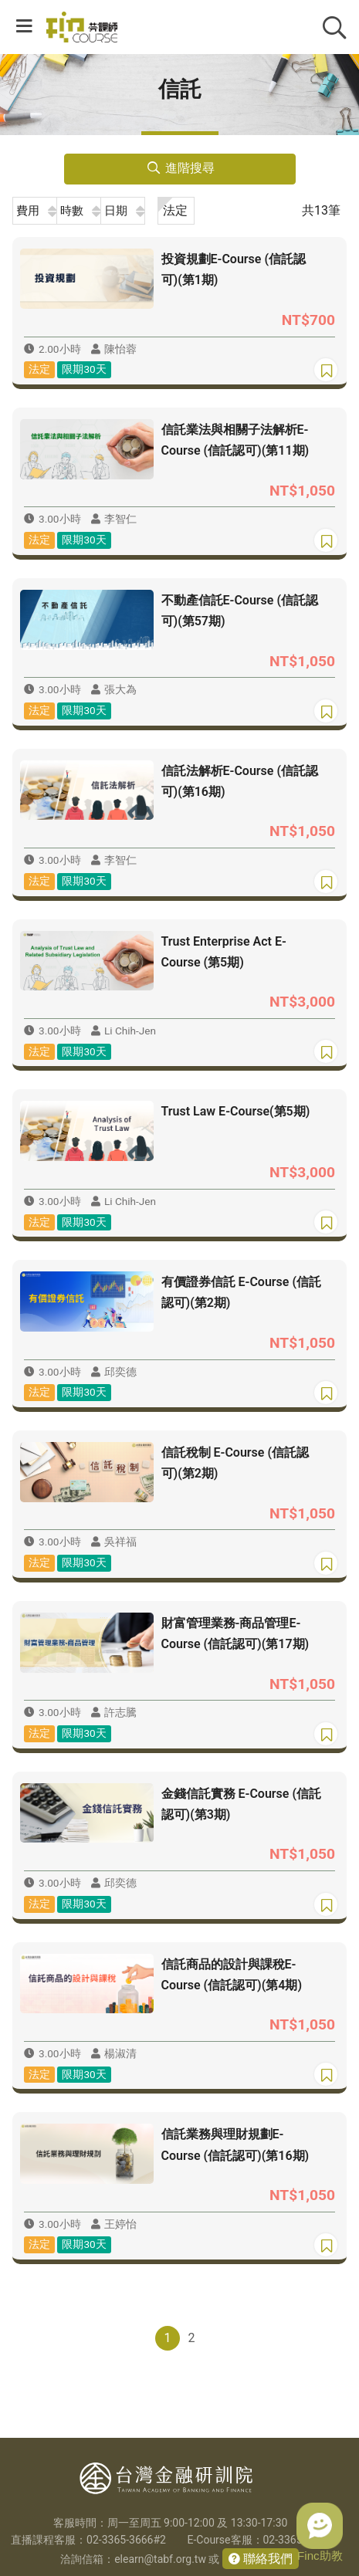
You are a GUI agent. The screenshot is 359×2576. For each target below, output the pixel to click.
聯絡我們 (266, 2558)
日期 (115, 211)
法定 (175, 210)
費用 (27, 211)
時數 (71, 211)
